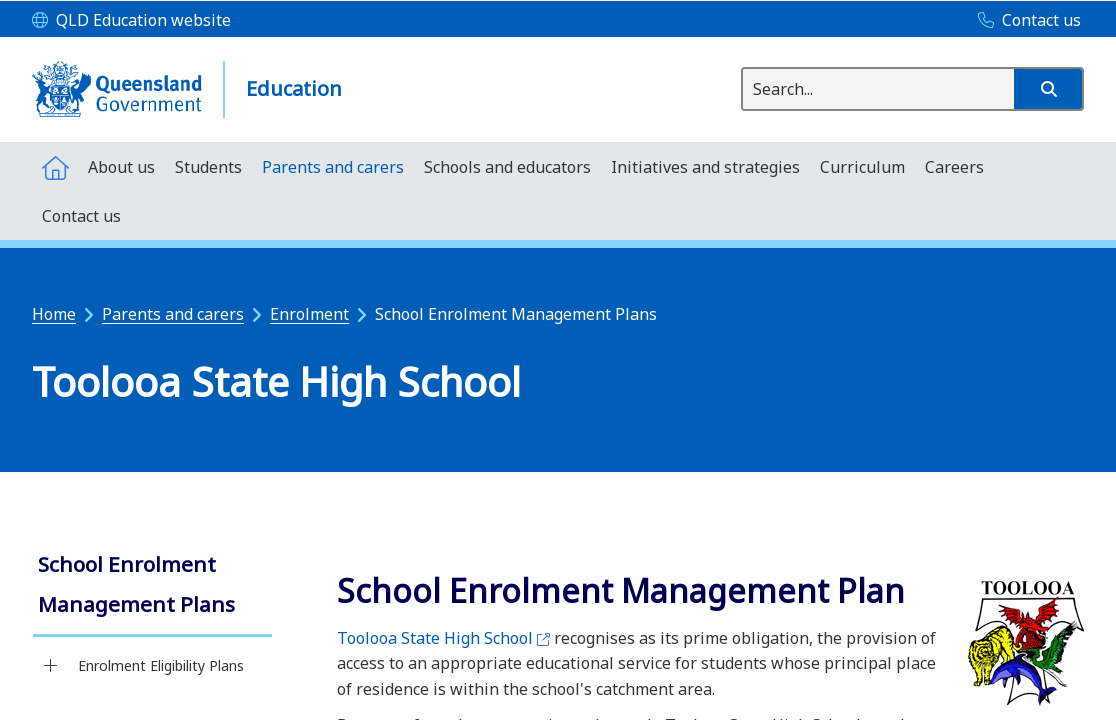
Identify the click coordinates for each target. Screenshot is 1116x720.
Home (54, 314)
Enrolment (309, 314)
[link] (152, 586)
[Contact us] (1024, 21)
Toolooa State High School (443, 638)
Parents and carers (173, 314)
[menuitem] (55, 166)
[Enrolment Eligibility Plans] (50, 666)
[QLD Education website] (131, 21)
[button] (1048, 89)
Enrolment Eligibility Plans (161, 665)
